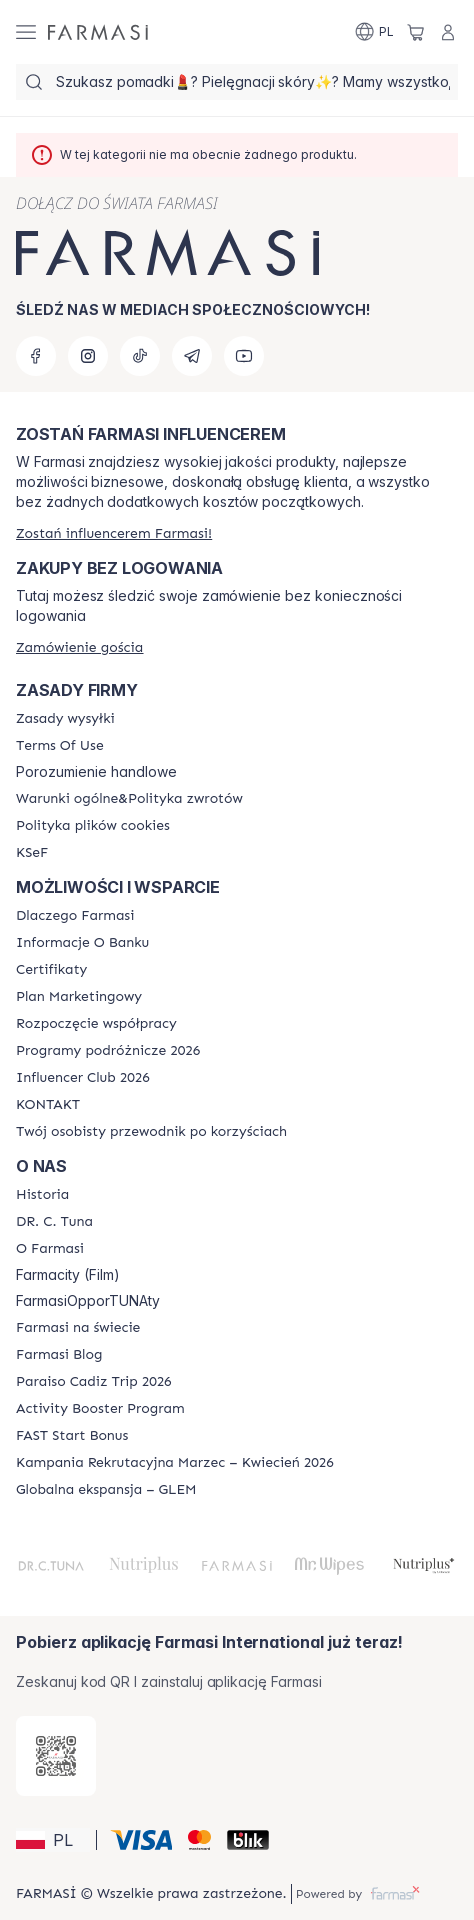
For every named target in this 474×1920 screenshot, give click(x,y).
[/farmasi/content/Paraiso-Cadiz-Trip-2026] (94, 1382)
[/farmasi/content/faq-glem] (106, 1490)
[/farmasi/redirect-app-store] (56, 1756)
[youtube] (244, 356)
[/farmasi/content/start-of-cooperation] (96, 1024)
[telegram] (192, 356)
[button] (53, 1840)
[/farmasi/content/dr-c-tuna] (54, 1222)
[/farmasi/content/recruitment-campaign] (175, 1463)
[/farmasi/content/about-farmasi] (75, 916)
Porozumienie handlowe (96, 772)
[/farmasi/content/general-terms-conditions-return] (129, 799)
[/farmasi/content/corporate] (78, 1328)
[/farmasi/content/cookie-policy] (93, 826)
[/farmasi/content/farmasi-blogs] (59, 1355)
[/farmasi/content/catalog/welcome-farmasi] (151, 1132)
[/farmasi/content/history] (42, 1195)
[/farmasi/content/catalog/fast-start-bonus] (72, 1436)
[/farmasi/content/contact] (48, 1105)
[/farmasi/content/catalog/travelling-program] (108, 1051)
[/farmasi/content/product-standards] (51, 970)
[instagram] (88, 356)
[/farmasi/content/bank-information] (82, 943)
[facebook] (36, 356)
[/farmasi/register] (114, 533)
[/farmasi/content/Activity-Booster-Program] (100, 1409)
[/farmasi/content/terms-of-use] (60, 746)
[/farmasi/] (98, 32)
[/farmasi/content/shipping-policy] (65, 719)
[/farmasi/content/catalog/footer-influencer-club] (83, 1078)
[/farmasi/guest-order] (79, 647)
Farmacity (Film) (68, 1275)
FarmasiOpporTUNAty (88, 1301)
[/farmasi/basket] (416, 32)
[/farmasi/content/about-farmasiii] (50, 1249)
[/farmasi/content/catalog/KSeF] (32, 853)
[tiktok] (140, 356)
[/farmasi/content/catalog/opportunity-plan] (79, 997)
